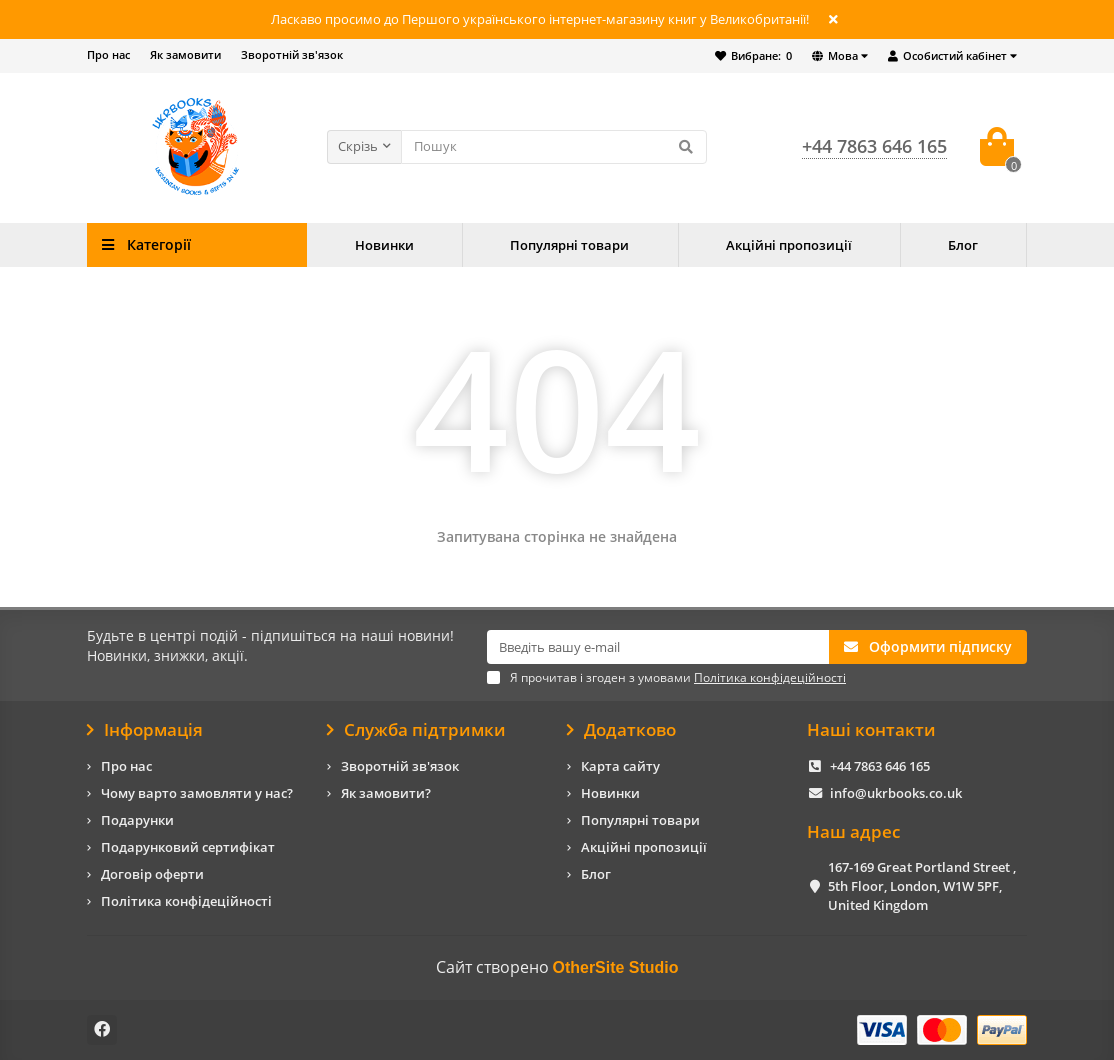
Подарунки (137, 820)
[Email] (658, 647)
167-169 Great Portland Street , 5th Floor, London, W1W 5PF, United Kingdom (922, 886)
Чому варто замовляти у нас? (197, 793)
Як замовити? (386, 793)
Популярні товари (569, 245)
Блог (963, 245)
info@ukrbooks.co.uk (896, 793)
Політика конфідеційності (186, 901)
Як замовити (185, 54)
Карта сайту (620, 766)
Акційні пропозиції (789, 245)
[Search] (554, 147)
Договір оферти (152, 874)
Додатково (621, 730)
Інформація (145, 730)
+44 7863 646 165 (880, 766)
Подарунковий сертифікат (188, 847)
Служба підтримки (416, 730)
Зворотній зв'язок (292, 54)
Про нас (108, 54)
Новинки (384, 245)
